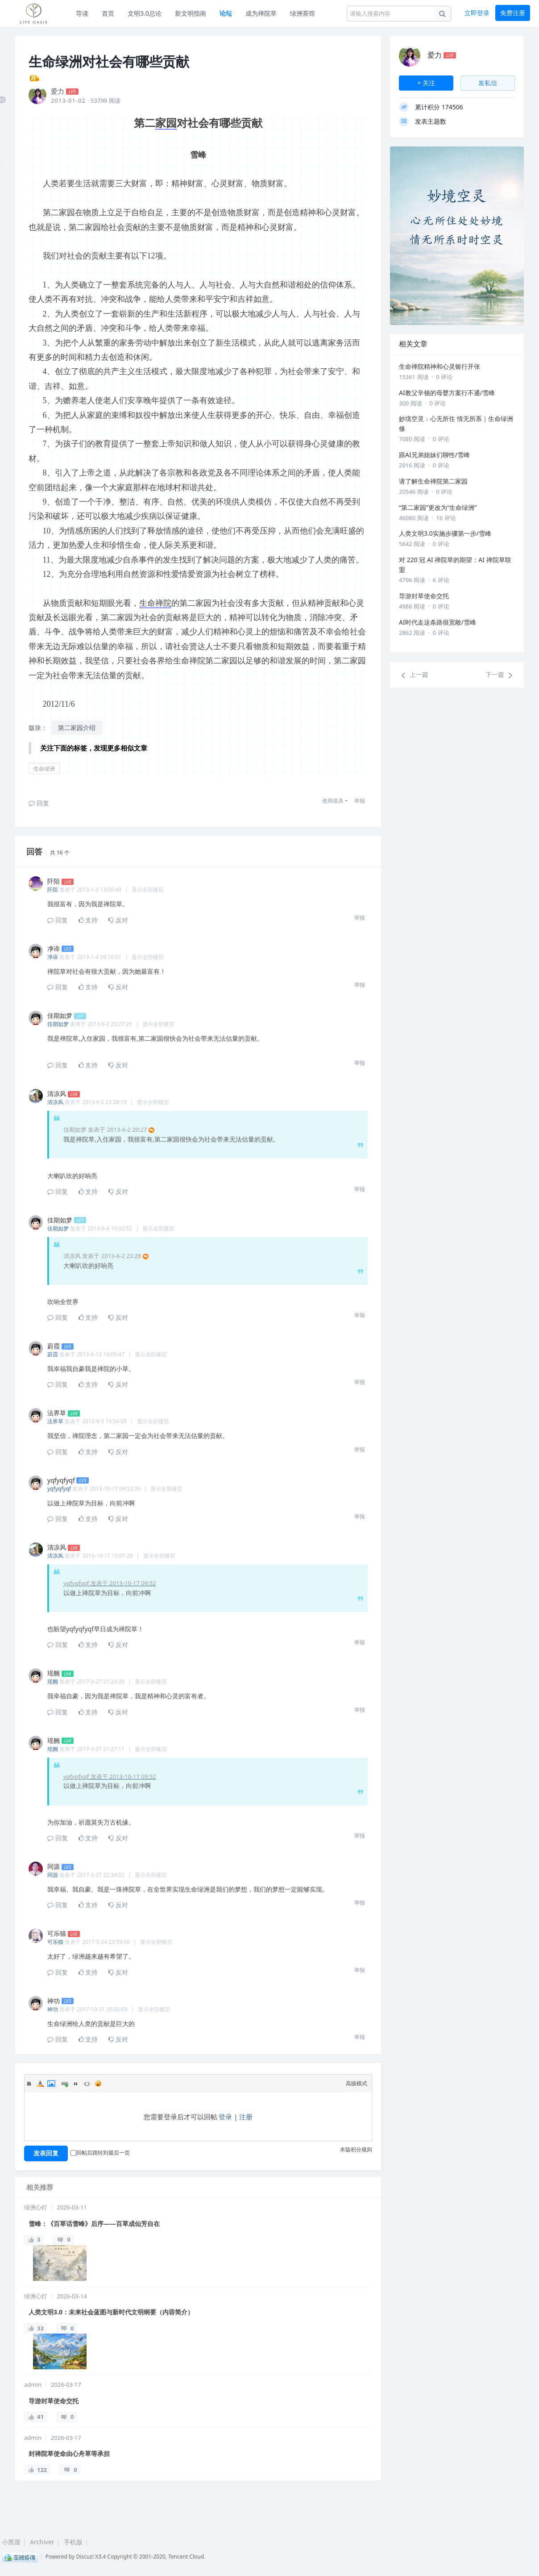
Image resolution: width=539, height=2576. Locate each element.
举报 (359, 800)
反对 (118, 920)
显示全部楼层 (148, 889)
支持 (88, 920)
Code (87, 2083)
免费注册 (512, 12)
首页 (108, 13)
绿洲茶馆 (302, 13)
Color (40, 2083)
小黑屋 (11, 2542)
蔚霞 (52, 1354)
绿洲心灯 (35, 2207)
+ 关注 (426, 83)
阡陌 (52, 889)
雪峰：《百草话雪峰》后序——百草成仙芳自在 (94, 2223)
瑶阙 (52, 1681)
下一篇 (500, 674)
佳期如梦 (58, 1024)
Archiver (42, 2542)
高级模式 (356, 2083)
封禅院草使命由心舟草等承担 (69, 2453)
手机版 (73, 2542)
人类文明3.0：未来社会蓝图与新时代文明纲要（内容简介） (111, 2312)
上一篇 (413, 674)
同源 (52, 1875)
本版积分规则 (356, 2149)
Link (64, 2083)
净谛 (52, 957)
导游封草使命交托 (54, 2401)
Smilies (98, 2083)
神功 (52, 2009)
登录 (225, 2116)
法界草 (55, 1421)
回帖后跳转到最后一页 (100, 2152)
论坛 (226, 13)
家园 (166, 123)
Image (51, 2083)
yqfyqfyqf (59, 1488)
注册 (246, 2116)
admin (32, 2384)
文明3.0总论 (145, 13)
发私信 (487, 83)
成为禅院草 (261, 13)
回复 (39, 803)
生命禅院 (155, 603)
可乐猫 (55, 1942)
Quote (75, 2083)
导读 (82, 13)
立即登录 (476, 12)
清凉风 (55, 1102)
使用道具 (333, 800)
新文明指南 (190, 13)
